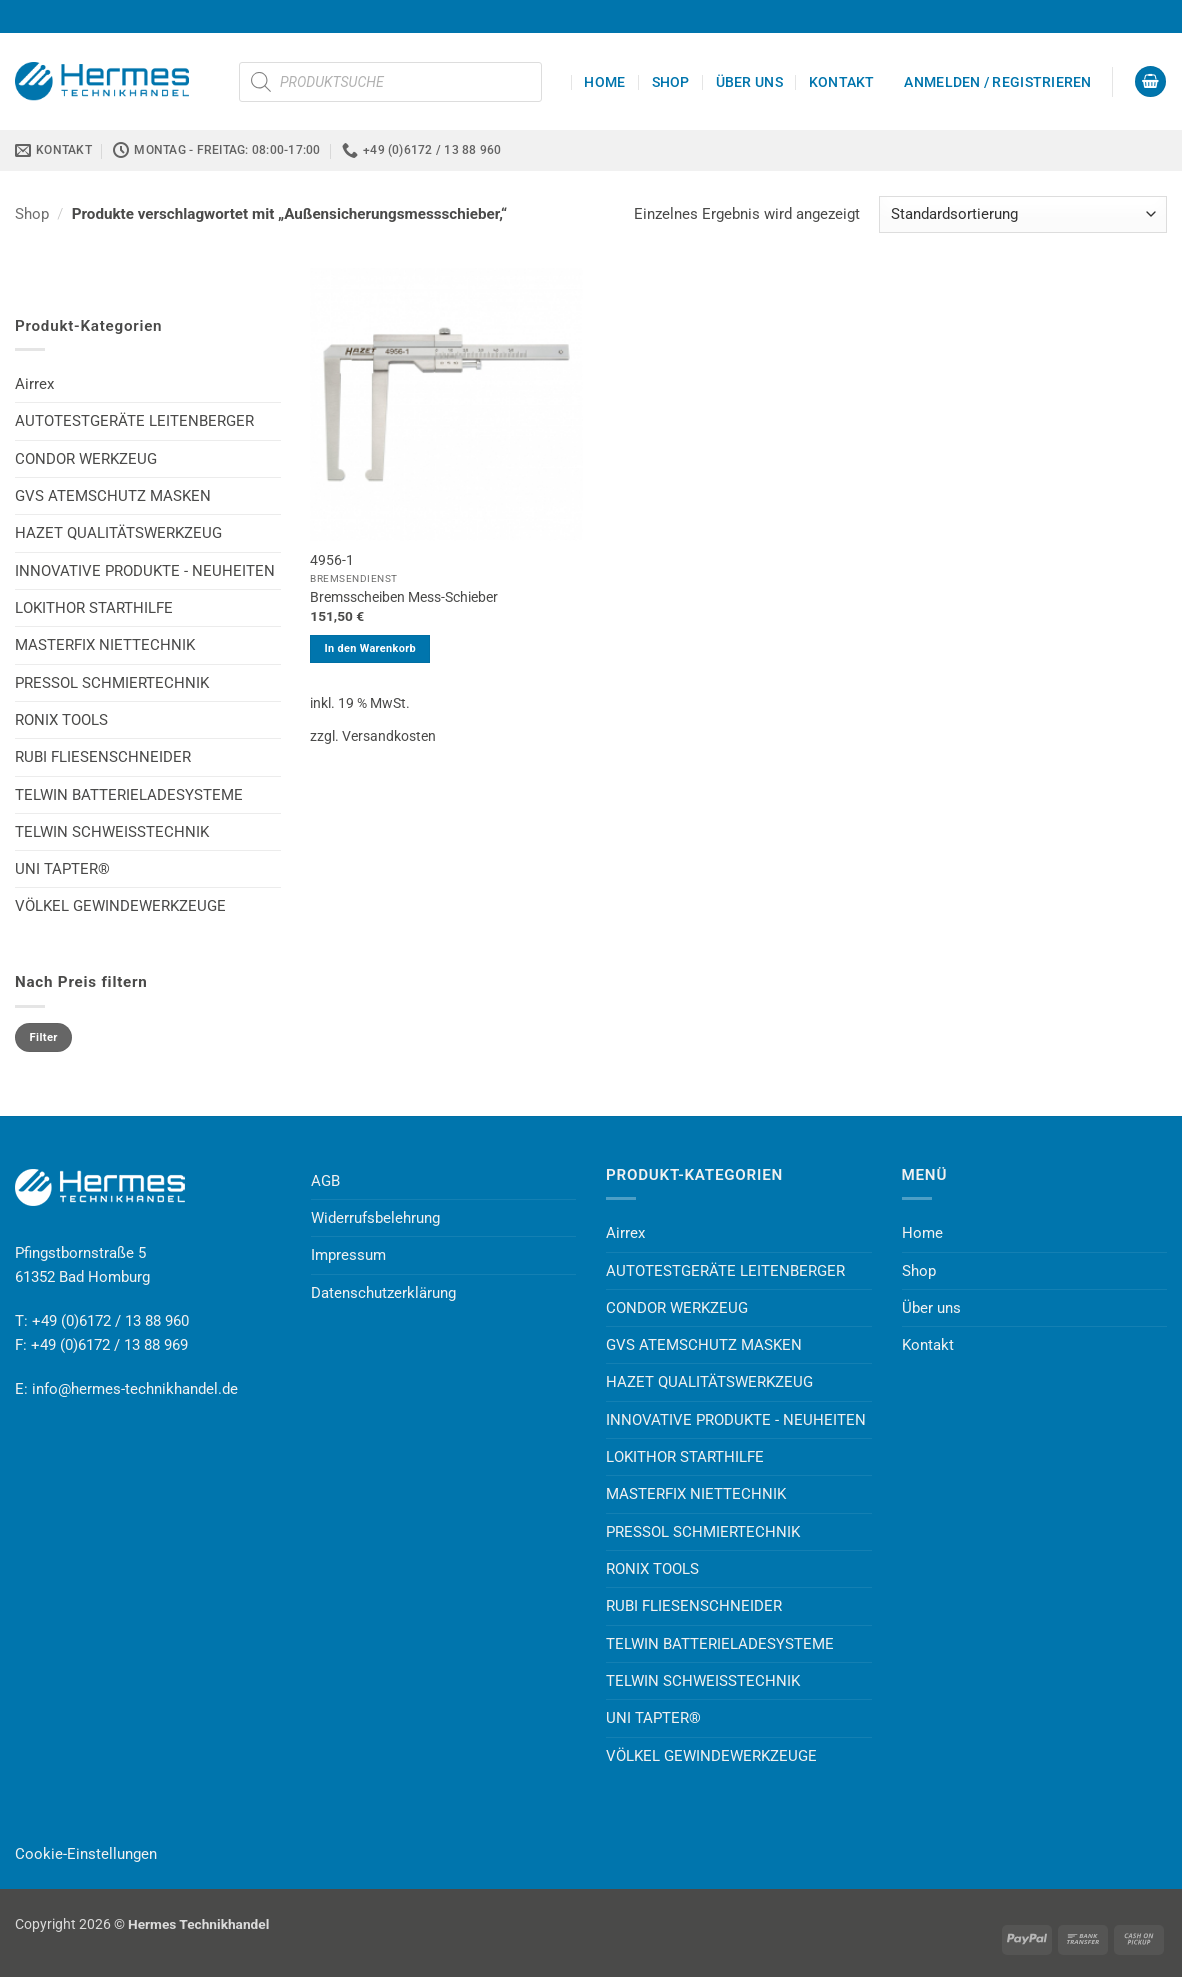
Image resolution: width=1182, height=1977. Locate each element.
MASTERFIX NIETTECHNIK (105, 645)
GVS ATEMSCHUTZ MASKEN (113, 496)
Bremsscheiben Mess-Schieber (404, 597)
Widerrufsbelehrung (375, 1218)
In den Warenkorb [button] (370, 648)
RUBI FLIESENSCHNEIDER (103, 757)
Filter (44, 1037)
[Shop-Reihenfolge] (1023, 214)
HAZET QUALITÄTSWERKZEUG (118, 533)
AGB (325, 1181)
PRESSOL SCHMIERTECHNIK (112, 683)
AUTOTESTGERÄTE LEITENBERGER (134, 421)
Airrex (34, 384)
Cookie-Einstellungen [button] (86, 1854)
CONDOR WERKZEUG (86, 459)
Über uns (749, 82)
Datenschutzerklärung (383, 1293)
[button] (997, 82)
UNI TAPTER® (62, 869)
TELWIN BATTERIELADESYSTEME (129, 795)
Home (604, 82)
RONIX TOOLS (61, 720)
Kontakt (842, 82)
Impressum (348, 1255)
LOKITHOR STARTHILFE (94, 608)
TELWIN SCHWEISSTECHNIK (112, 832)
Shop (671, 82)
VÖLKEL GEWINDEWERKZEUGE (120, 906)
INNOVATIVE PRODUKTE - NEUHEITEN (145, 571)
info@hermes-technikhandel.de (135, 1389)
